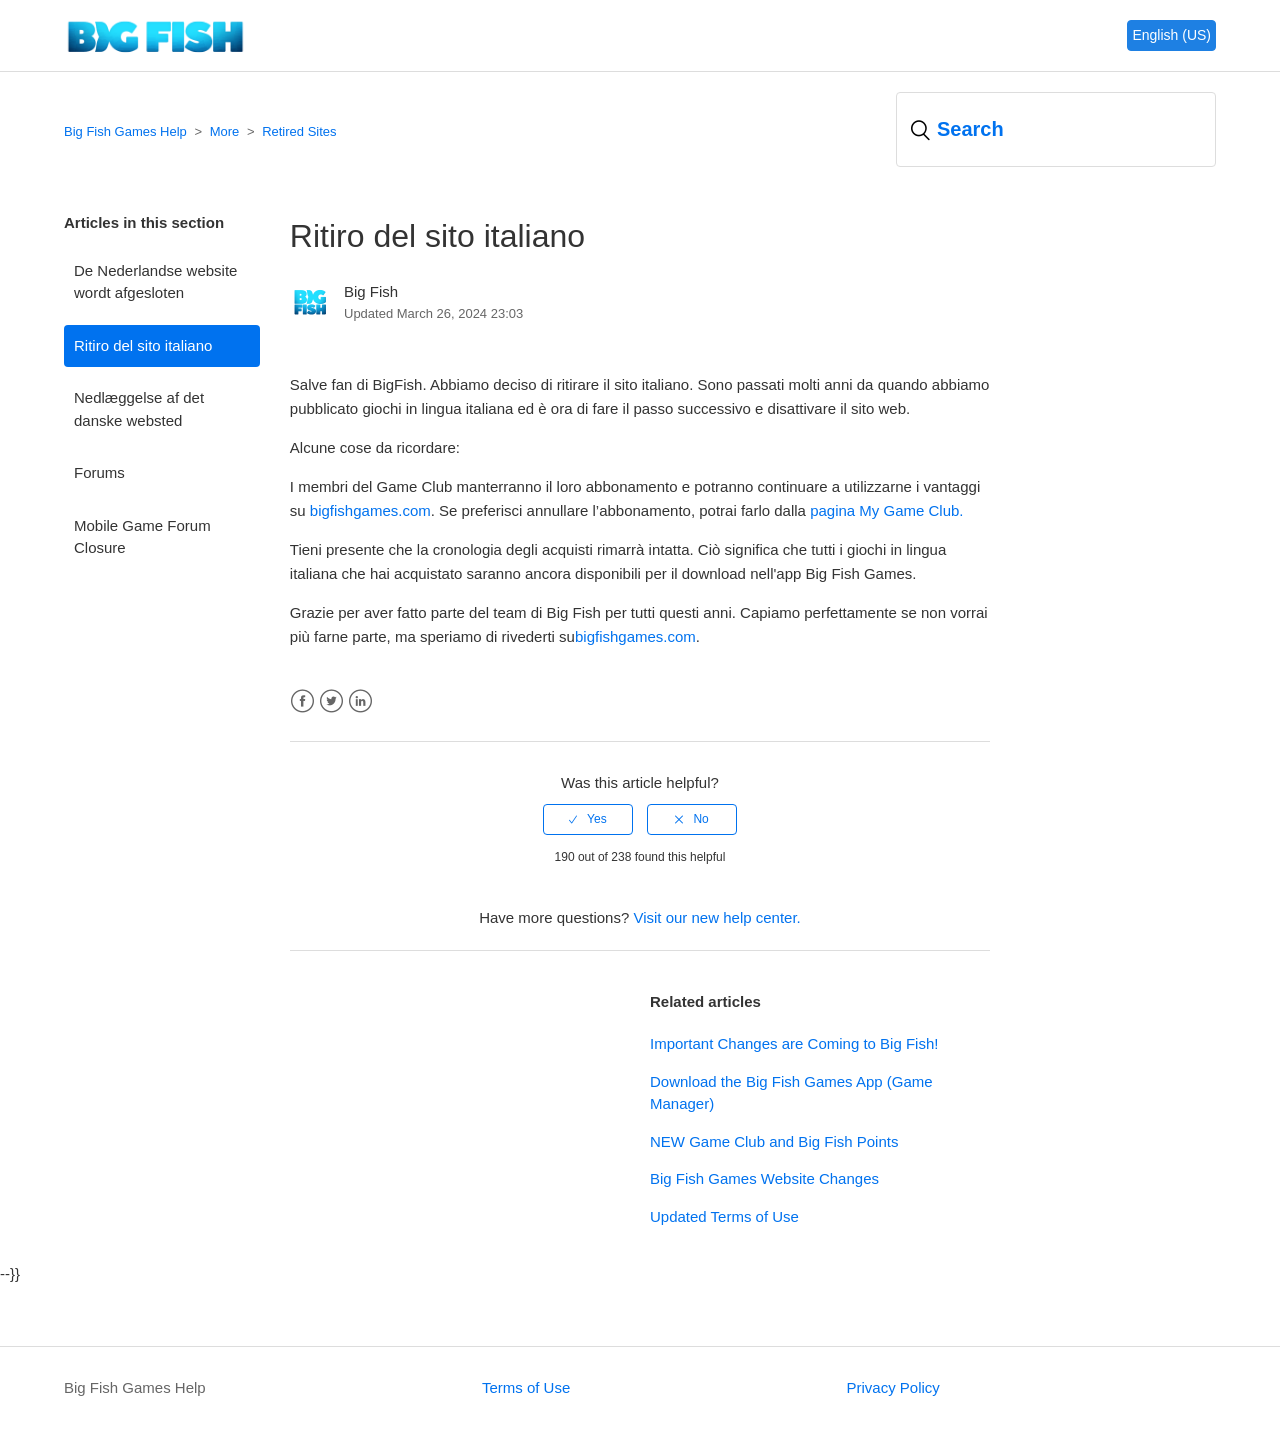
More (225, 131)
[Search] (1056, 129)
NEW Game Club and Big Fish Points (774, 1141)
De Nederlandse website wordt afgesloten (155, 282)
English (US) (1171, 35)
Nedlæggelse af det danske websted (139, 409)
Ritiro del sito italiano (143, 345)
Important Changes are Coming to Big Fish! (794, 1043)
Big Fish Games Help (125, 131)
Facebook (302, 701)
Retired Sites (299, 131)
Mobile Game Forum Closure (142, 537)
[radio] (588, 819)
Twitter (331, 701)
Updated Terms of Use (724, 1216)
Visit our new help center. (716, 917)
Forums (99, 472)
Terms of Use (526, 1387)
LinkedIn (360, 701)
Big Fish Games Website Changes (764, 1178)
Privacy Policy (892, 1387)
